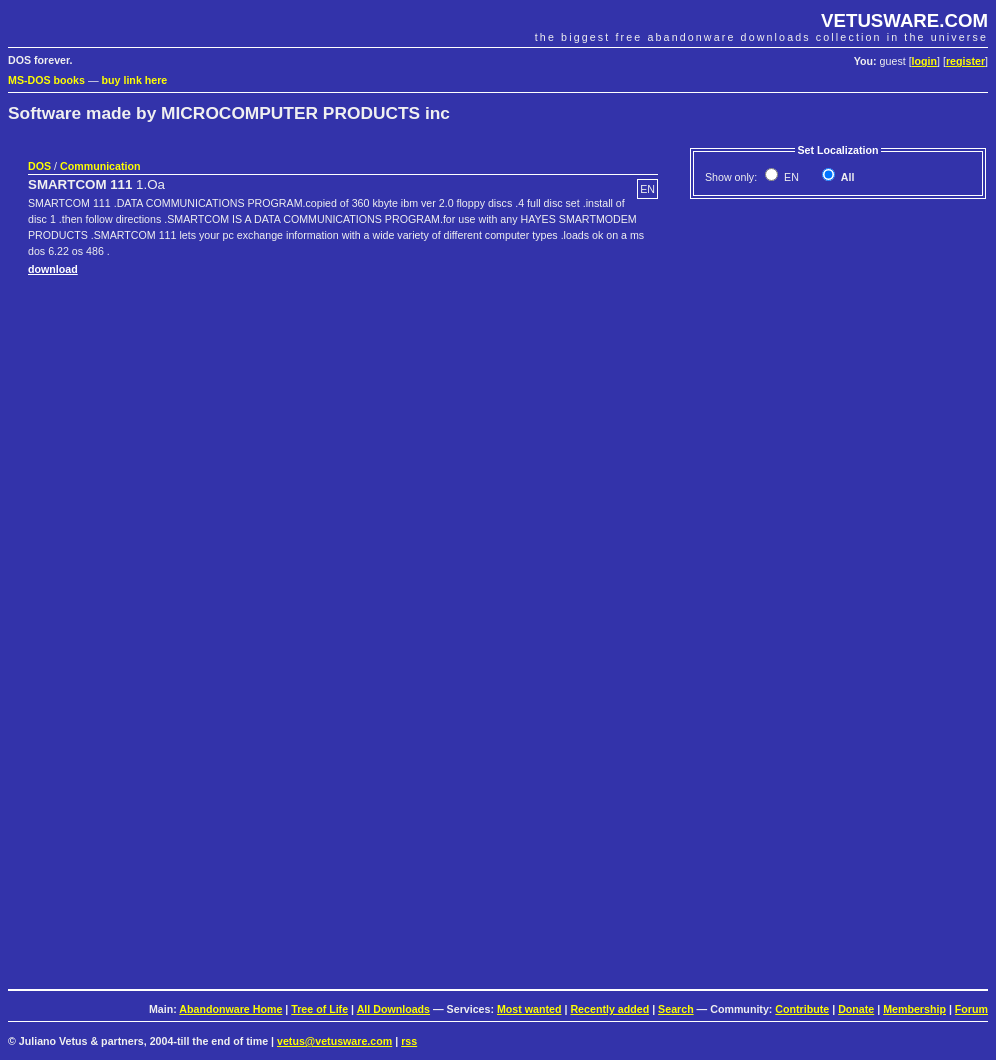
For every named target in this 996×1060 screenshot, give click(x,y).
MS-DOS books (46, 80)
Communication (100, 166)
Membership (914, 1009)
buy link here (135, 80)
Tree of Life (319, 1009)
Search (676, 1009)
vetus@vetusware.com (334, 1041)
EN (790, 177)
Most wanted (529, 1009)
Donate (856, 1009)
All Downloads (393, 1009)
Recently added (609, 1009)
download (53, 269)
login (924, 61)
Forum (971, 1009)
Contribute (802, 1009)
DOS (39, 166)
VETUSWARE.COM (904, 20)
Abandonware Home (230, 1009)
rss (409, 1041)
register (965, 61)
